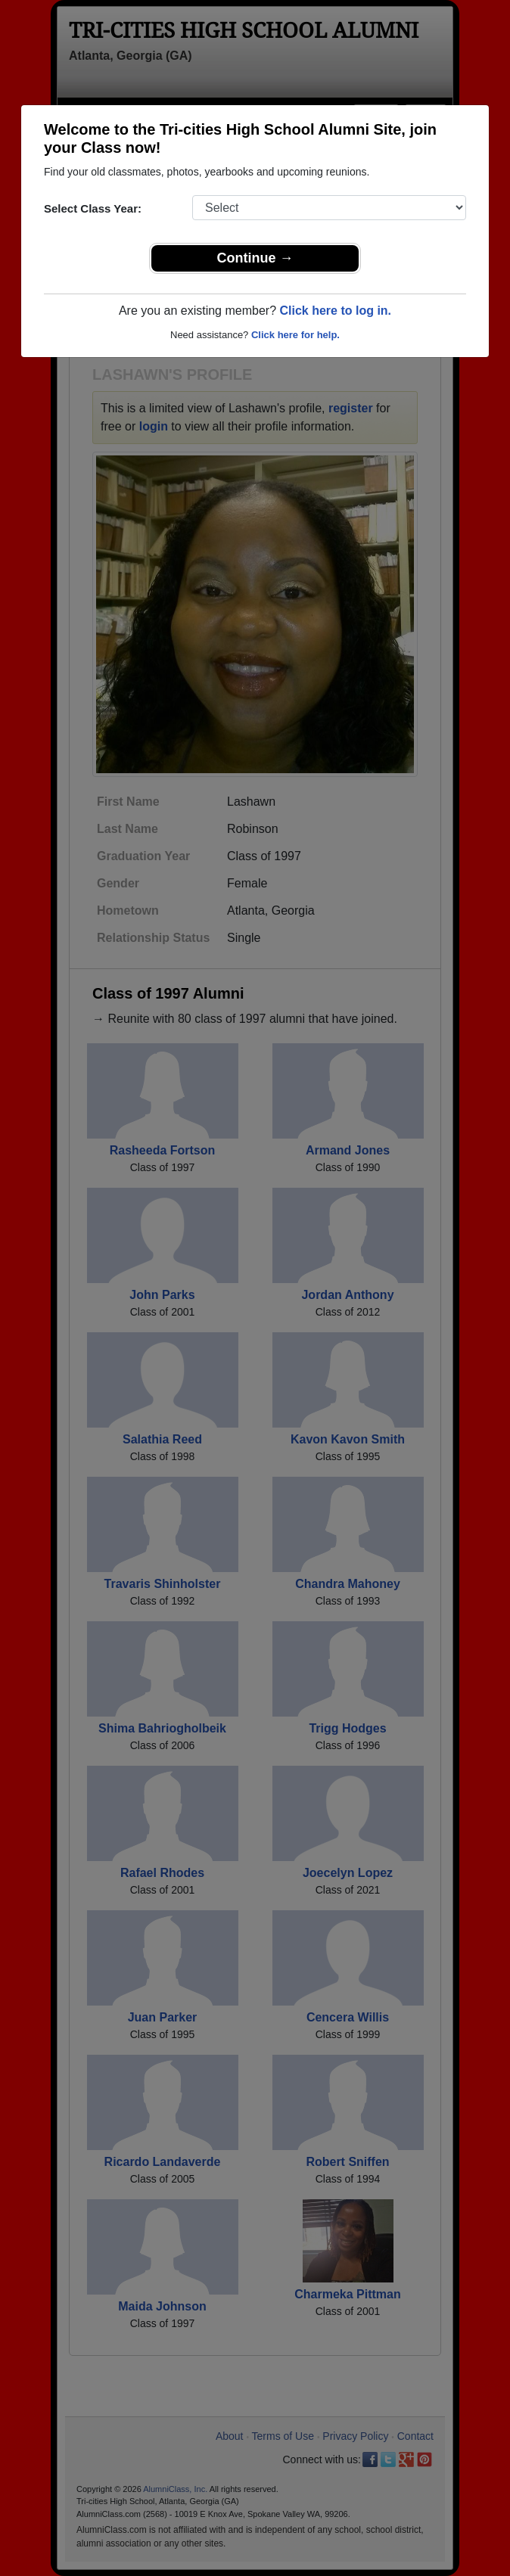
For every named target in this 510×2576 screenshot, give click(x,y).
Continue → (255, 258)
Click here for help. (295, 334)
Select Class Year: (92, 208)
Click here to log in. (335, 310)
